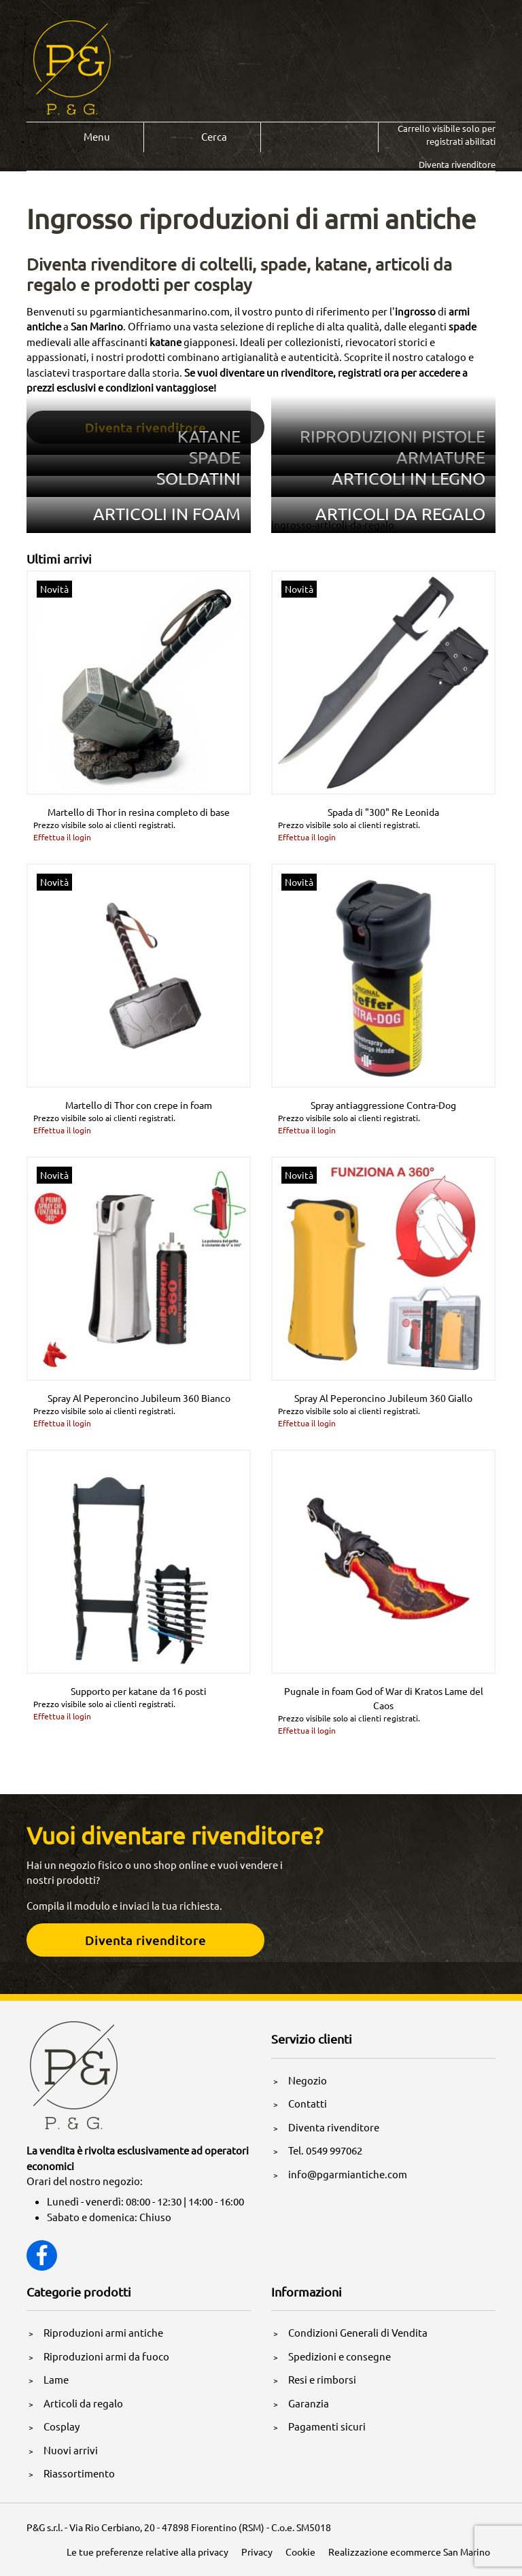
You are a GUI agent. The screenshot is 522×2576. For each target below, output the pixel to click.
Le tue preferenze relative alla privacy (147, 2551)
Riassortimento (79, 2473)
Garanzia (308, 2403)
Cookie (300, 2551)
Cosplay (62, 2426)
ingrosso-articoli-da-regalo (332, 524)
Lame (56, 2379)
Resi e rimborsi (322, 2379)
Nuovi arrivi (71, 2449)
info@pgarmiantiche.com (347, 2173)
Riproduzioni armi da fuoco (106, 2356)
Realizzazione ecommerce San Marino (409, 2551)
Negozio (307, 2080)
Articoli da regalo (83, 2403)
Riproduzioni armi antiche (103, 2332)
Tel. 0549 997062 (325, 2150)
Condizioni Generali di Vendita (358, 2332)
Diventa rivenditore (333, 2126)
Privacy (257, 2551)
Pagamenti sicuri (327, 2426)
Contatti (307, 2103)
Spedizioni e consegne (339, 2356)
